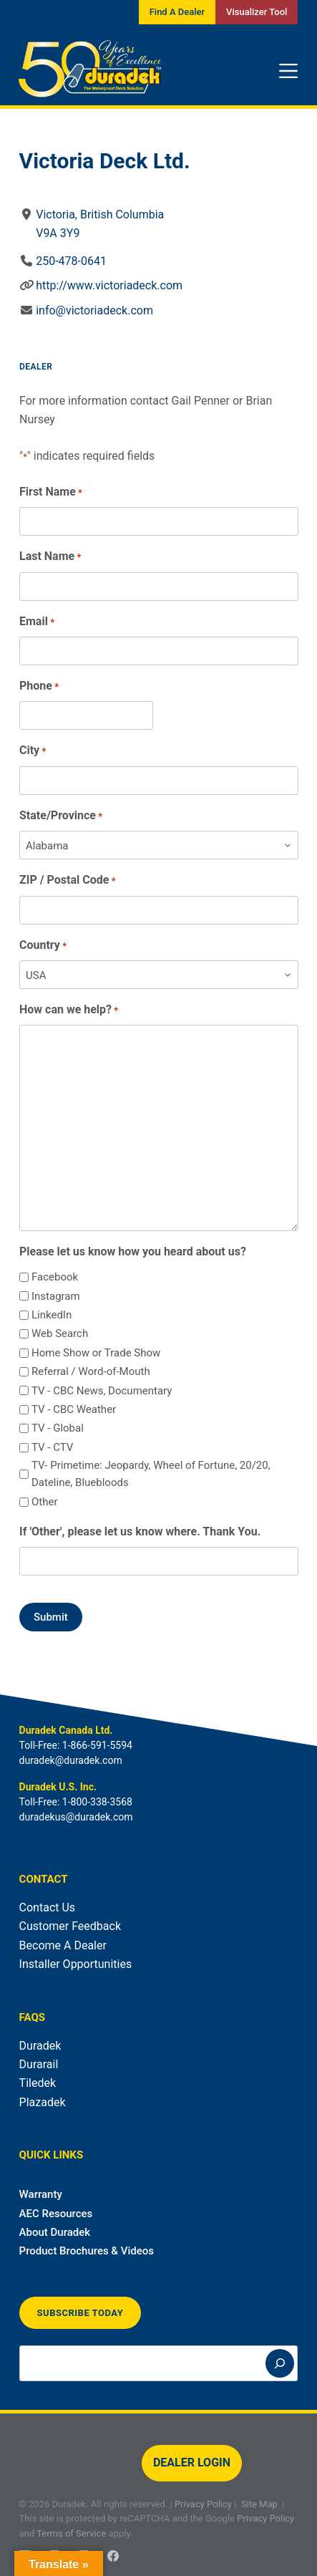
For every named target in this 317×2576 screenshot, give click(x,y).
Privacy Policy (203, 2504)
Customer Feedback (70, 1926)
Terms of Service (71, 2533)
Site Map (259, 2504)
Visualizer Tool (256, 11)
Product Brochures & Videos (86, 2250)
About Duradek (55, 2232)
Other (44, 1501)
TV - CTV (52, 1447)
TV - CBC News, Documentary (101, 1390)
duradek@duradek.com (70, 1760)
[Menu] (288, 71)
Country (43, 945)
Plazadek (42, 2102)
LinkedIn (51, 1314)
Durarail (39, 2064)
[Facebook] (113, 2556)
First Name (50, 492)
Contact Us (47, 1907)
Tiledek (37, 2083)
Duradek (40, 2045)
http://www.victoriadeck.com (109, 285)
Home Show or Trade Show (95, 1352)
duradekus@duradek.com (76, 1817)
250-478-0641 (71, 261)
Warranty (40, 2194)
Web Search (59, 1333)
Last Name (50, 556)
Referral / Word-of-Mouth (90, 1371)
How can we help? (68, 1010)
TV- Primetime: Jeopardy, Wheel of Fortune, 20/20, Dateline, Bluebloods (150, 1474)
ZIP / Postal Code (67, 880)
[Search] (279, 2363)
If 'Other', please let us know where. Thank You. (139, 1531)
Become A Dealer (63, 1945)
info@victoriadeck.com (94, 310)
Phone (39, 686)
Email (36, 621)
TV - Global (57, 1428)
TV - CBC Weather (73, 1409)
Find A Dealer (177, 11)
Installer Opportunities (75, 1964)
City (32, 750)
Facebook (54, 1276)
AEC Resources (56, 2213)
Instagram (55, 1296)
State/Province (60, 816)
